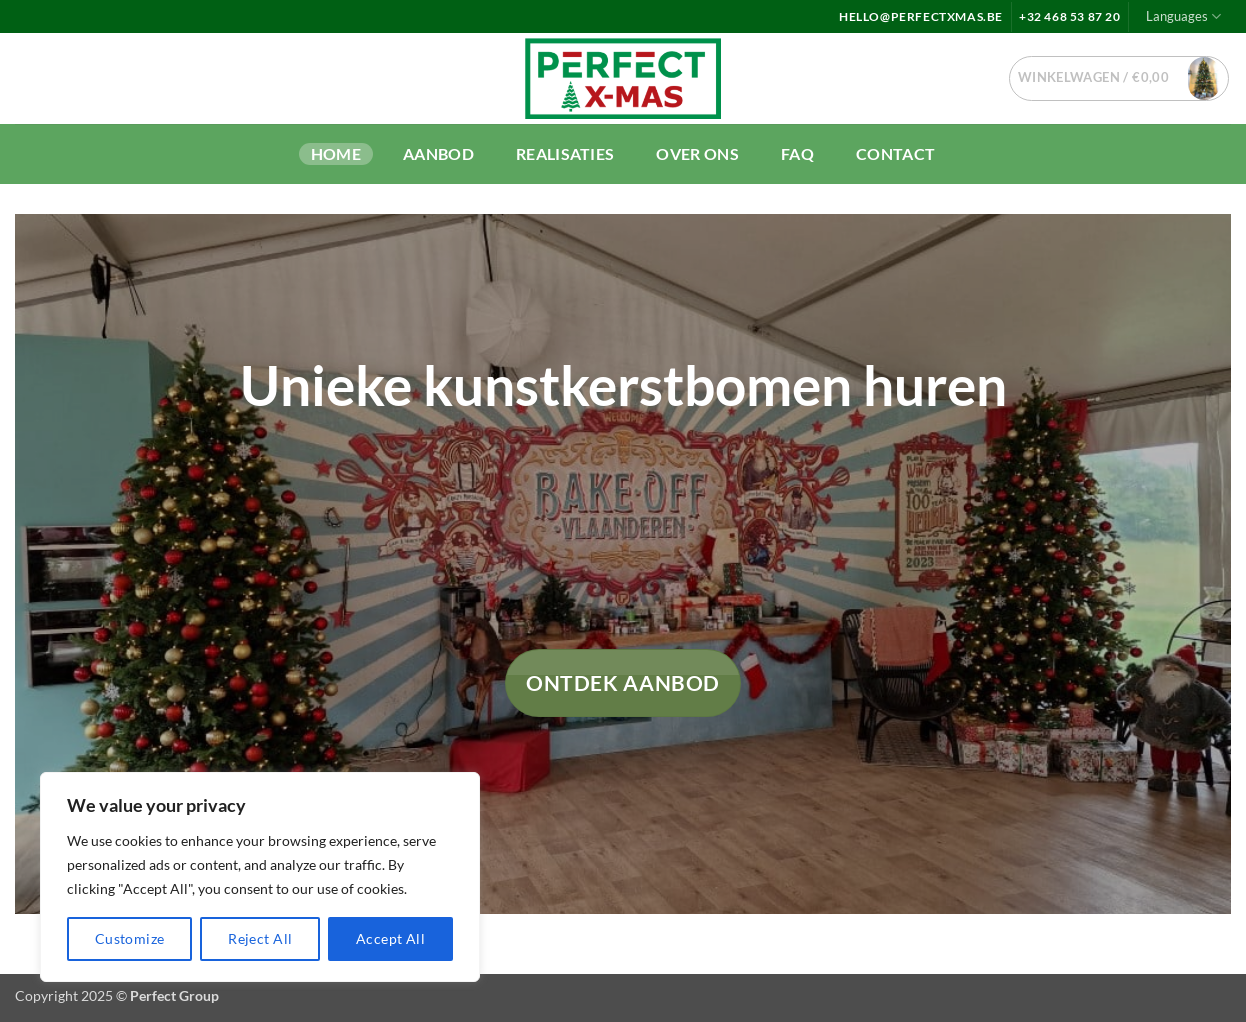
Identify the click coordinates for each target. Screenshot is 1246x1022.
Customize (130, 938)
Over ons (697, 153)
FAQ (797, 153)
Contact (895, 153)
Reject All (260, 938)
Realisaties (565, 153)
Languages (1183, 16)
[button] (1119, 78)
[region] (260, 877)
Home (336, 153)
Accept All (390, 938)
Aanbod (438, 153)
